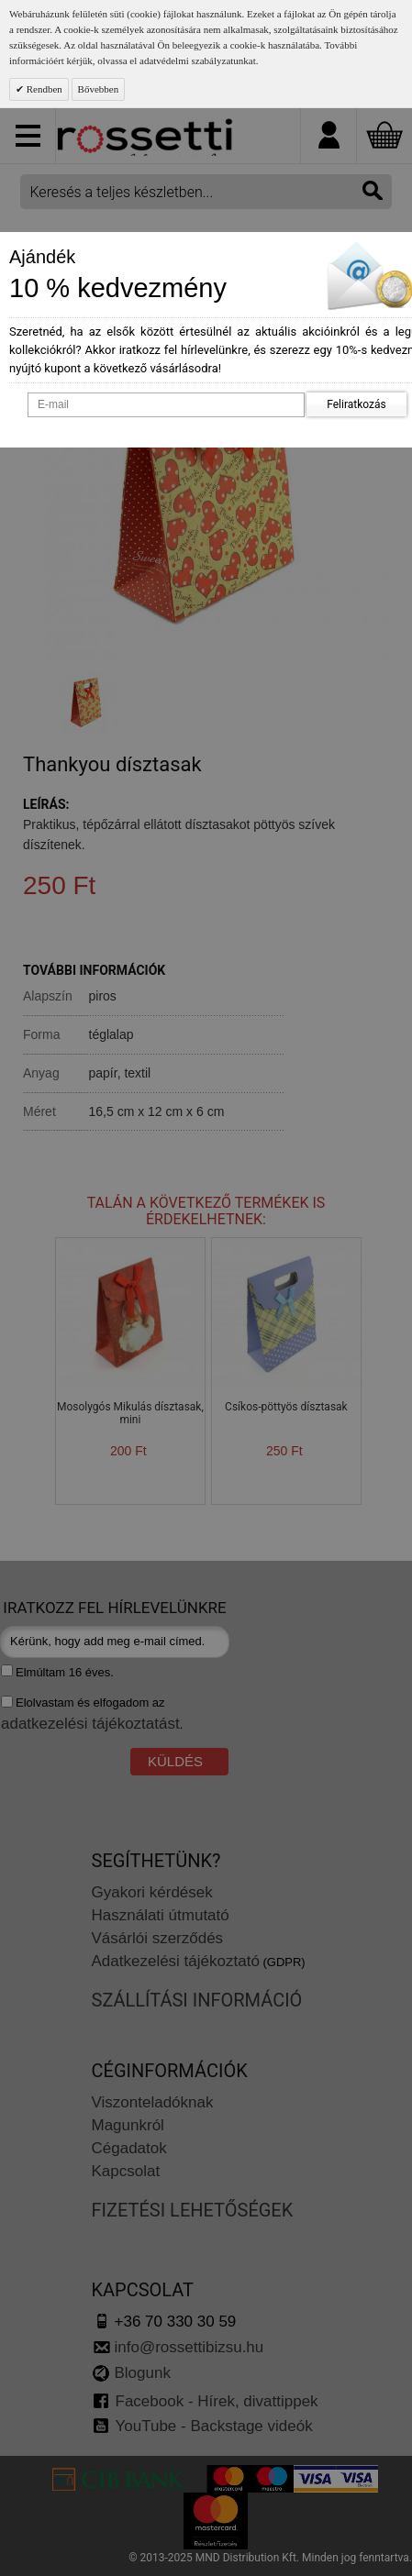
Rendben (43, 88)
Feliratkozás (356, 404)
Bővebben (98, 88)
